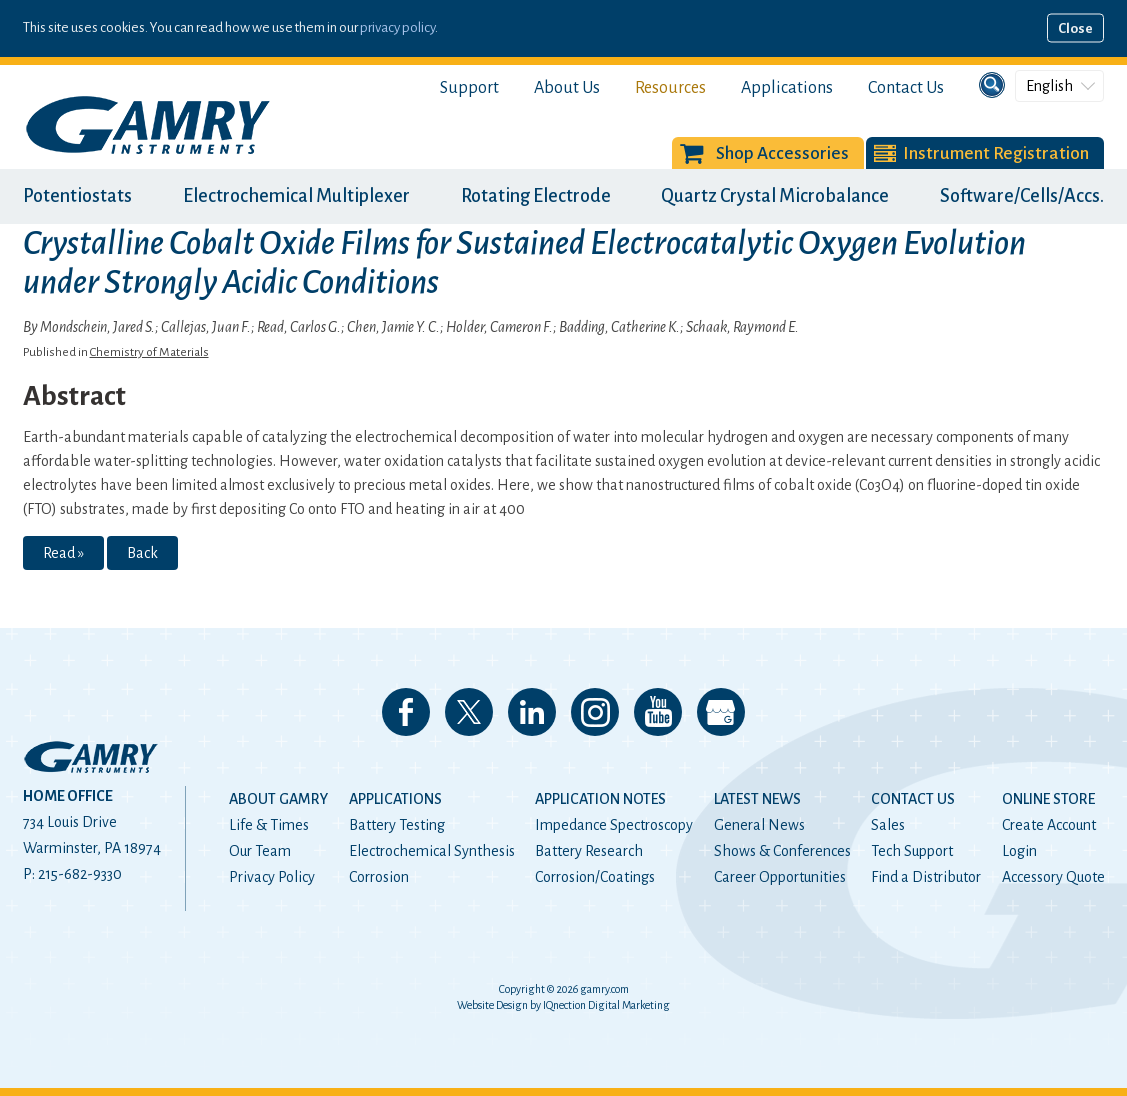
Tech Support (912, 851)
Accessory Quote (1053, 877)
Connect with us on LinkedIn (532, 712)
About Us (567, 88)
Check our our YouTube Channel (658, 712)
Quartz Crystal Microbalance (775, 196)
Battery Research (589, 851)
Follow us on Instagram (595, 712)
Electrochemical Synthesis (432, 851)
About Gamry (278, 799)
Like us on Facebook (406, 712)
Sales (888, 825)
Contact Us (906, 88)
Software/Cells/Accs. (1022, 196)
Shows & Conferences (782, 851)
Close (1075, 28)
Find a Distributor (926, 877)
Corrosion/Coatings (595, 877)
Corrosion (379, 877)
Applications (787, 88)
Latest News (757, 799)
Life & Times (269, 825)
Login (1019, 851)
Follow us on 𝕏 (469, 712)
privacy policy (397, 27)
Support (469, 88)
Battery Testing (397, 825)
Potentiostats (77, 196)
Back (142, 553)
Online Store (1048, 799)
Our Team (260, 851)
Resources (670, 88)
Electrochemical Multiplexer (296, 196)
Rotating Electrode (536, 196)
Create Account (1049, 825)
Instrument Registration (996, 153)
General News (759, 825)
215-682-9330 (80, 874)
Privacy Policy (272, 877)
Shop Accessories (782, 153)
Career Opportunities (780, 877)
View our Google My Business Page (721, 712)
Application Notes (600, 799)
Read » (63, 553)
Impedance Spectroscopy (614, 825)
